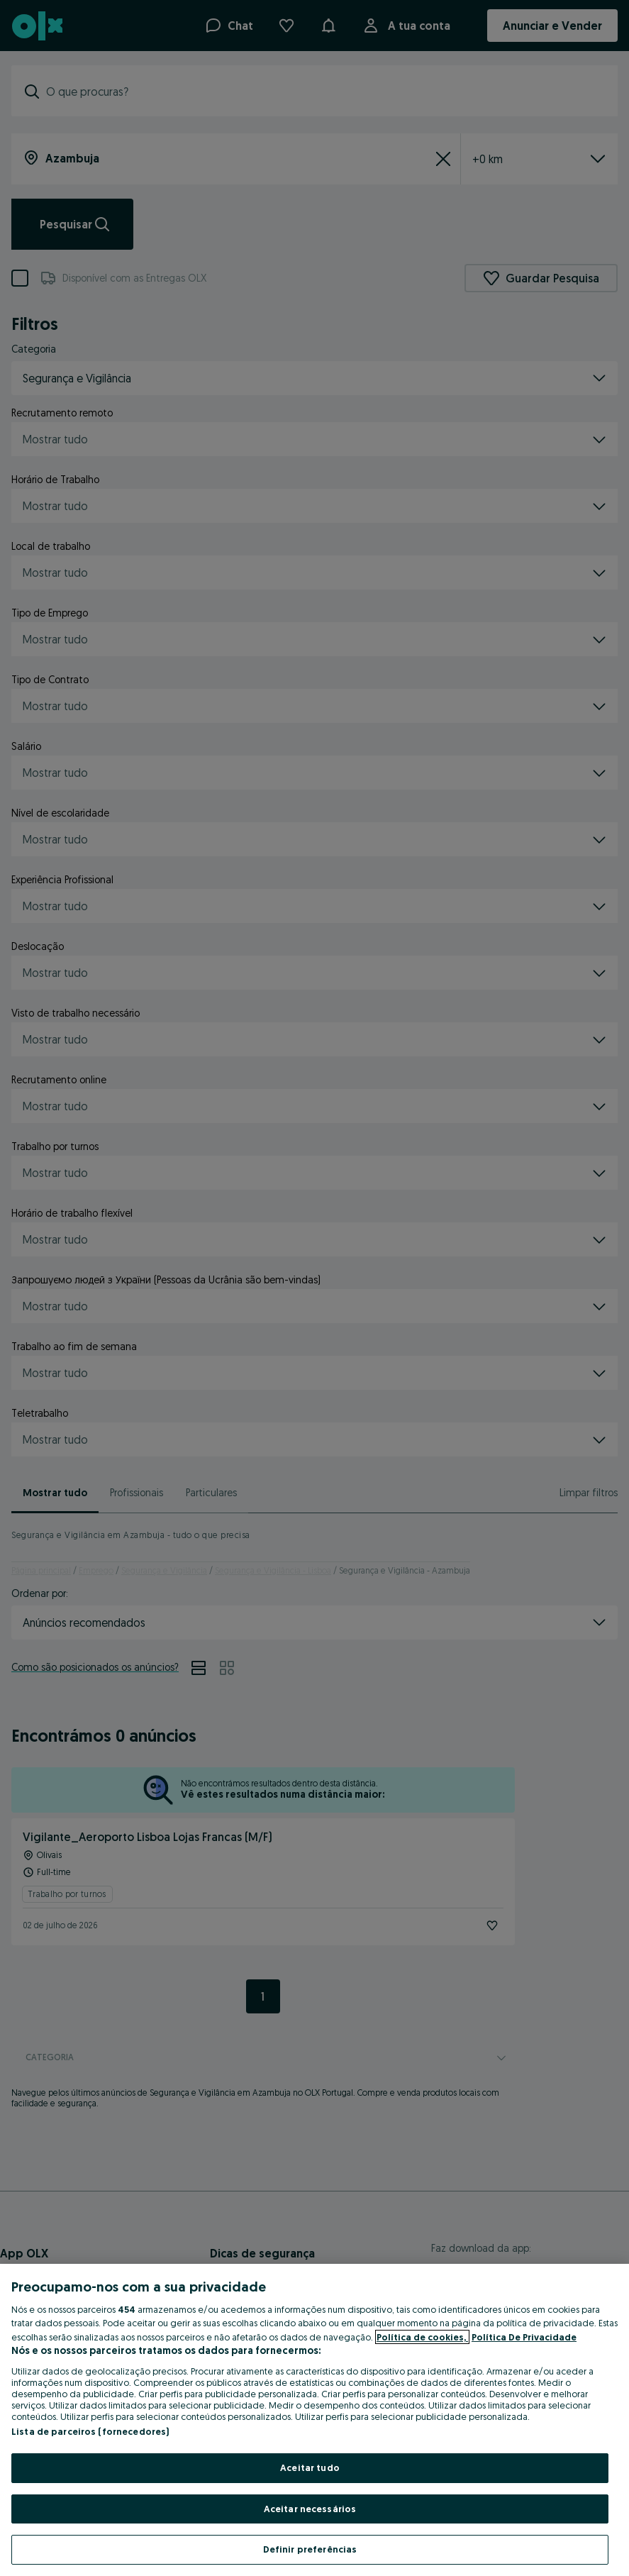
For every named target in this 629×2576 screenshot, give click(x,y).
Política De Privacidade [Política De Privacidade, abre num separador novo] (524, 2337)
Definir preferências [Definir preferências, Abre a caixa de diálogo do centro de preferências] (310, 2549)
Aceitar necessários (310, 2508)
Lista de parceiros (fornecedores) (90, 2431)
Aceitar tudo (310, 2467)
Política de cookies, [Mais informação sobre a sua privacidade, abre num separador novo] (422, 2337)
